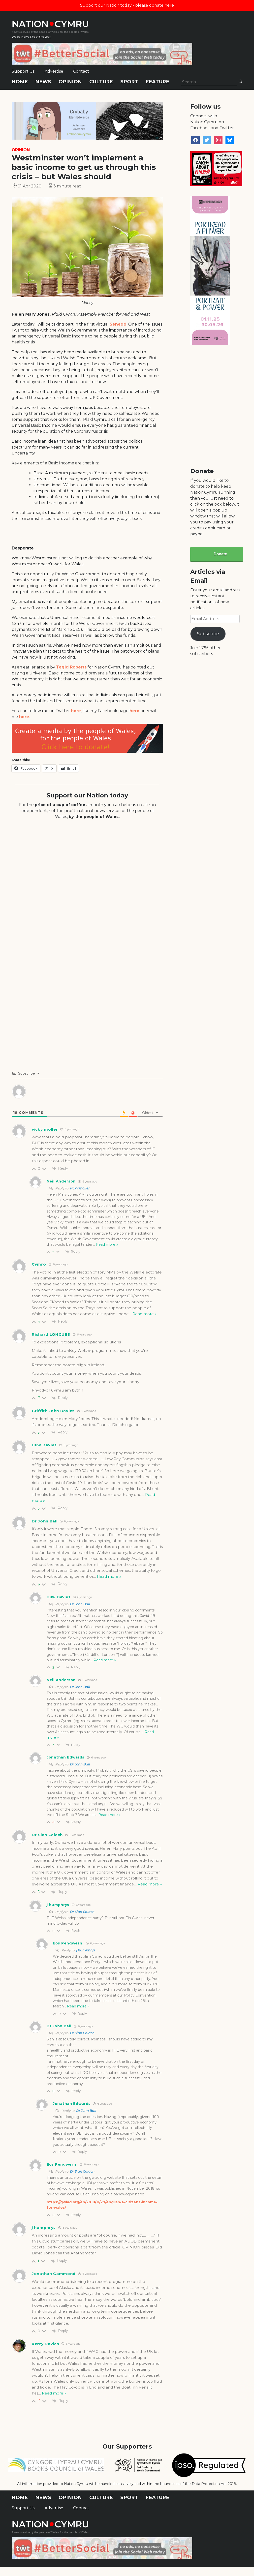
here (76, 710)
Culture (101, 82)
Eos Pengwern (67, 1943)
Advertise (54, 71)
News (43, 82)
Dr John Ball (80, 1604)
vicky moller (80, 1188)
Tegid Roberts (71, 667)
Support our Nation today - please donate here (127, 5)
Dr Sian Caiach (47, 1834)
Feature (157, 82)
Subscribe (208, 633)
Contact (81, 71)
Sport (129, 82)
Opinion (70, 82)
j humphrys (85, 1950)
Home (20, 82)
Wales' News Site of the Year (31, 36)
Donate (220, 554)
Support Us (23, 71)
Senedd (118, 324)
